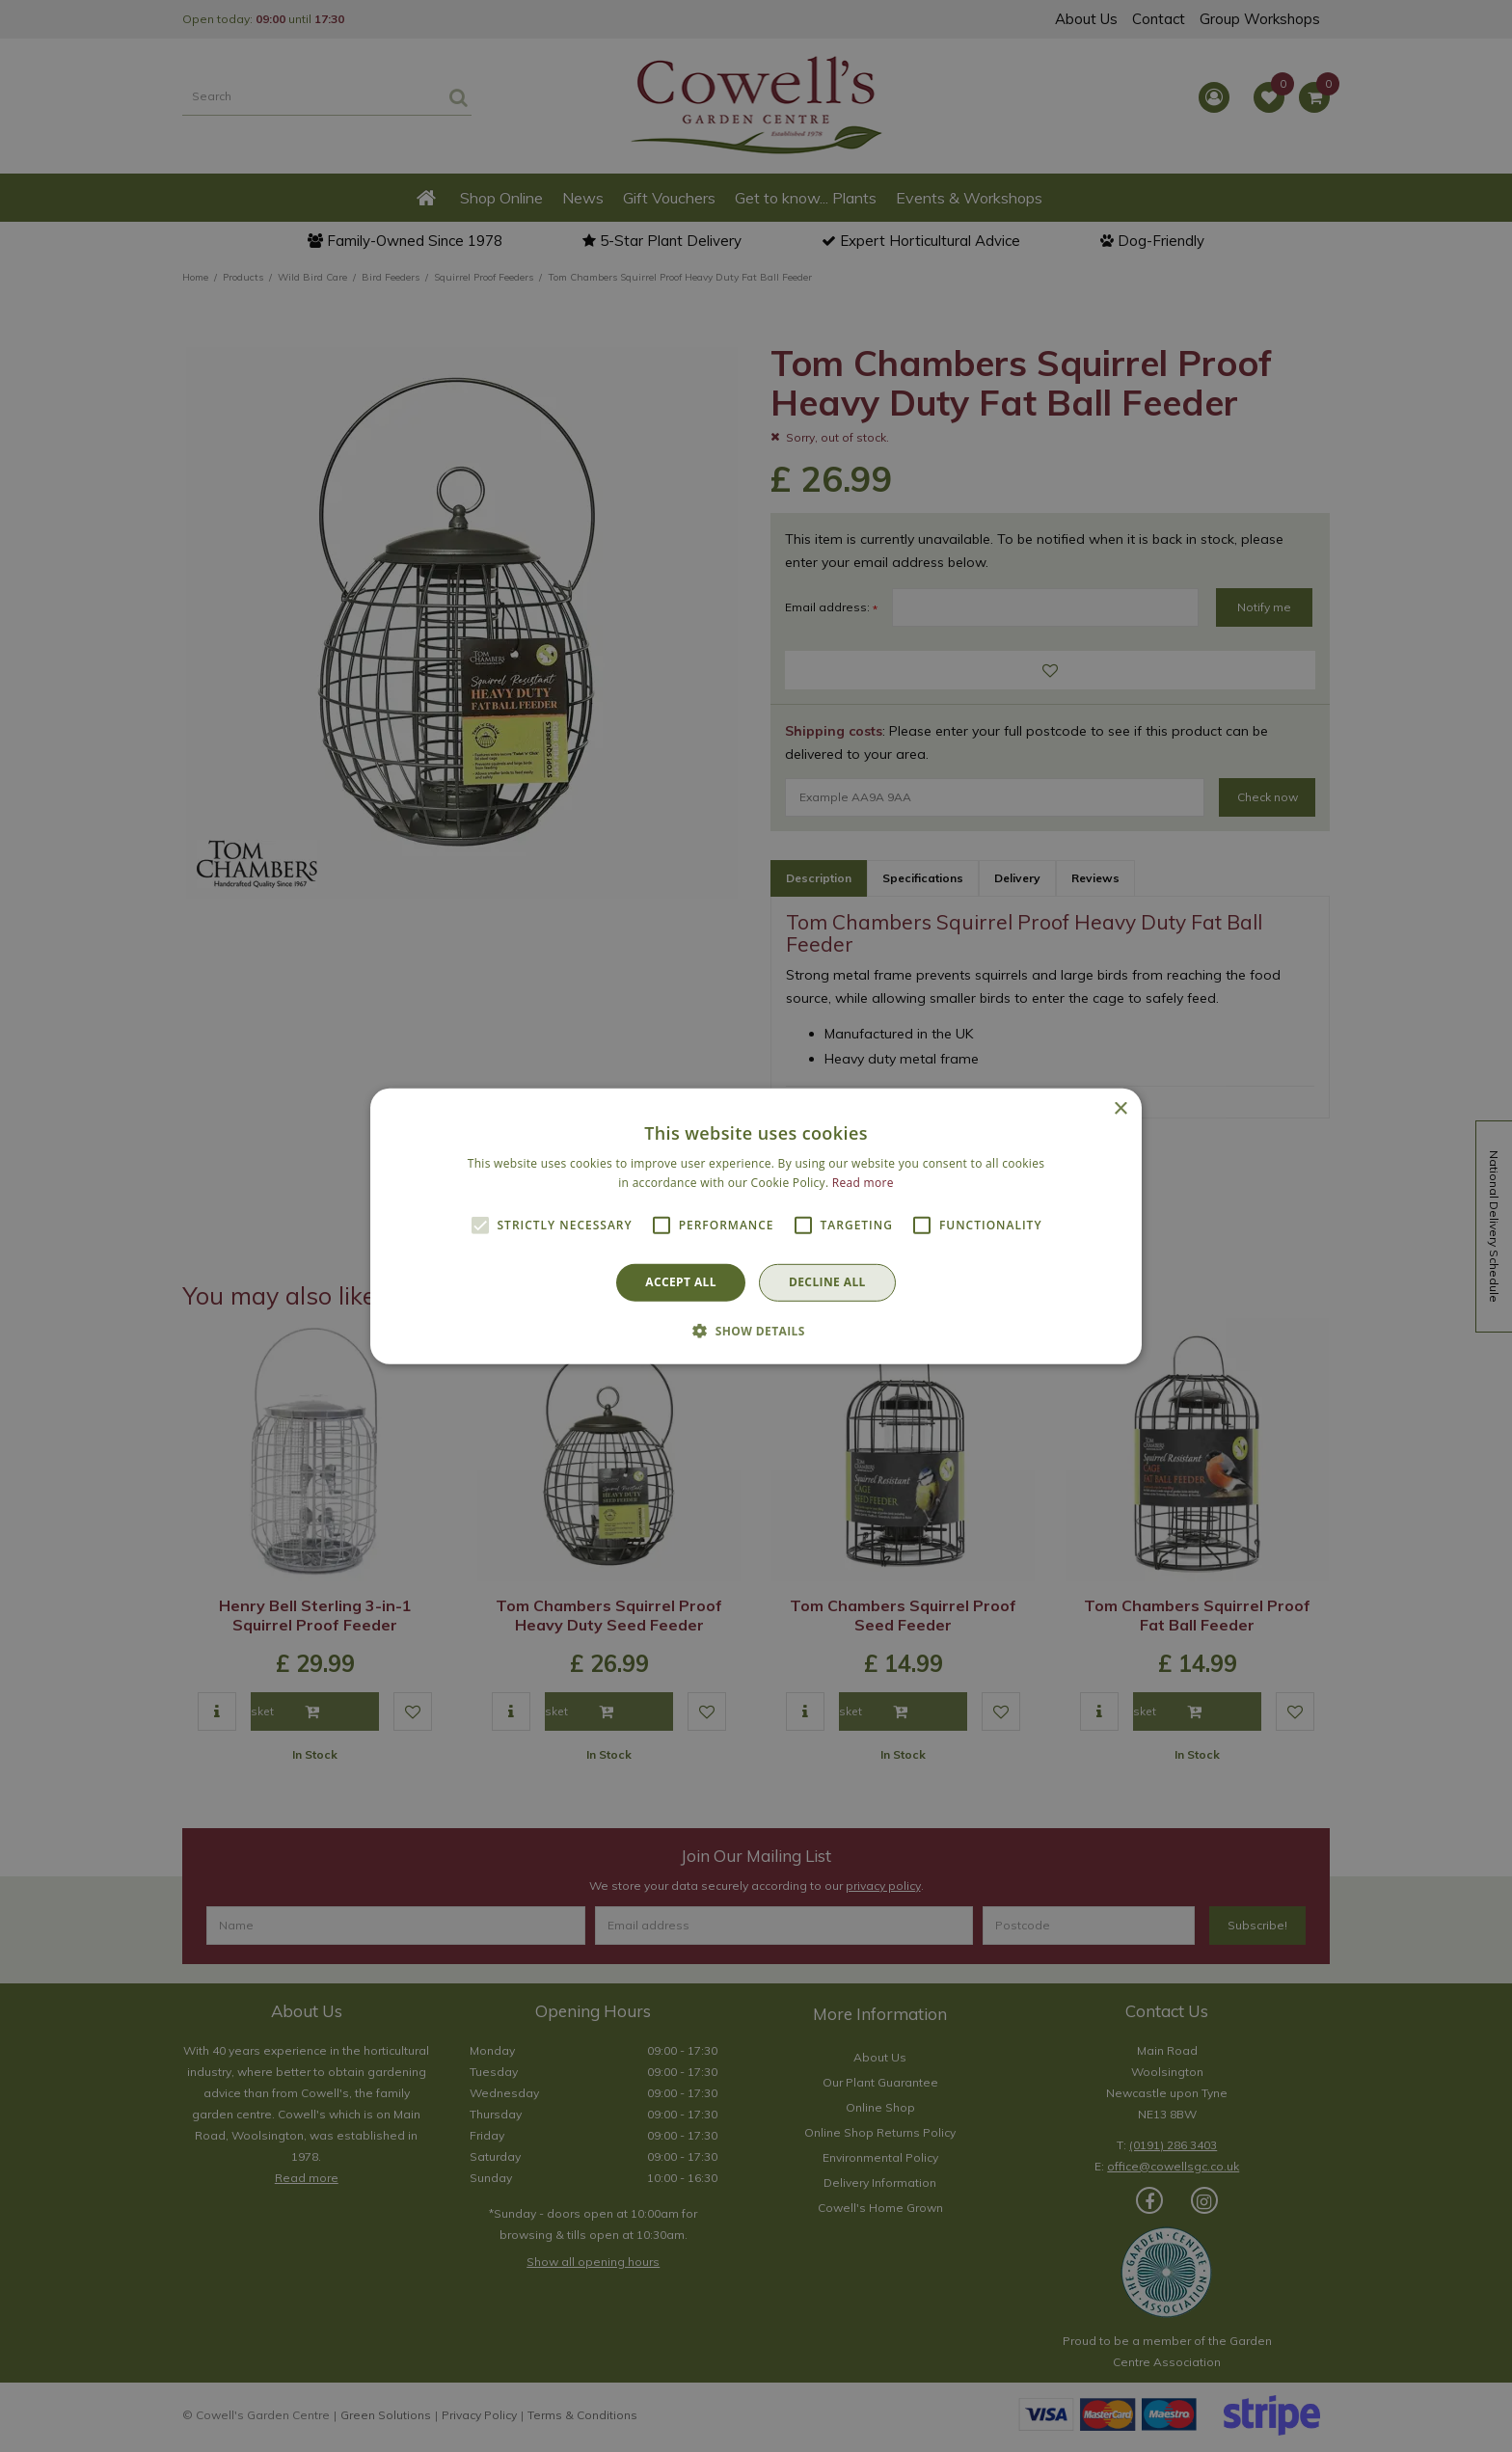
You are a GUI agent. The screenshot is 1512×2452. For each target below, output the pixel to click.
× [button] (1120, 1108)
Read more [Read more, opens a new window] (863, 1182)
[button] (756, 1330)
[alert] (756, 1226)
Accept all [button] (680, 1282)
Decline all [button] (827, 1282)
